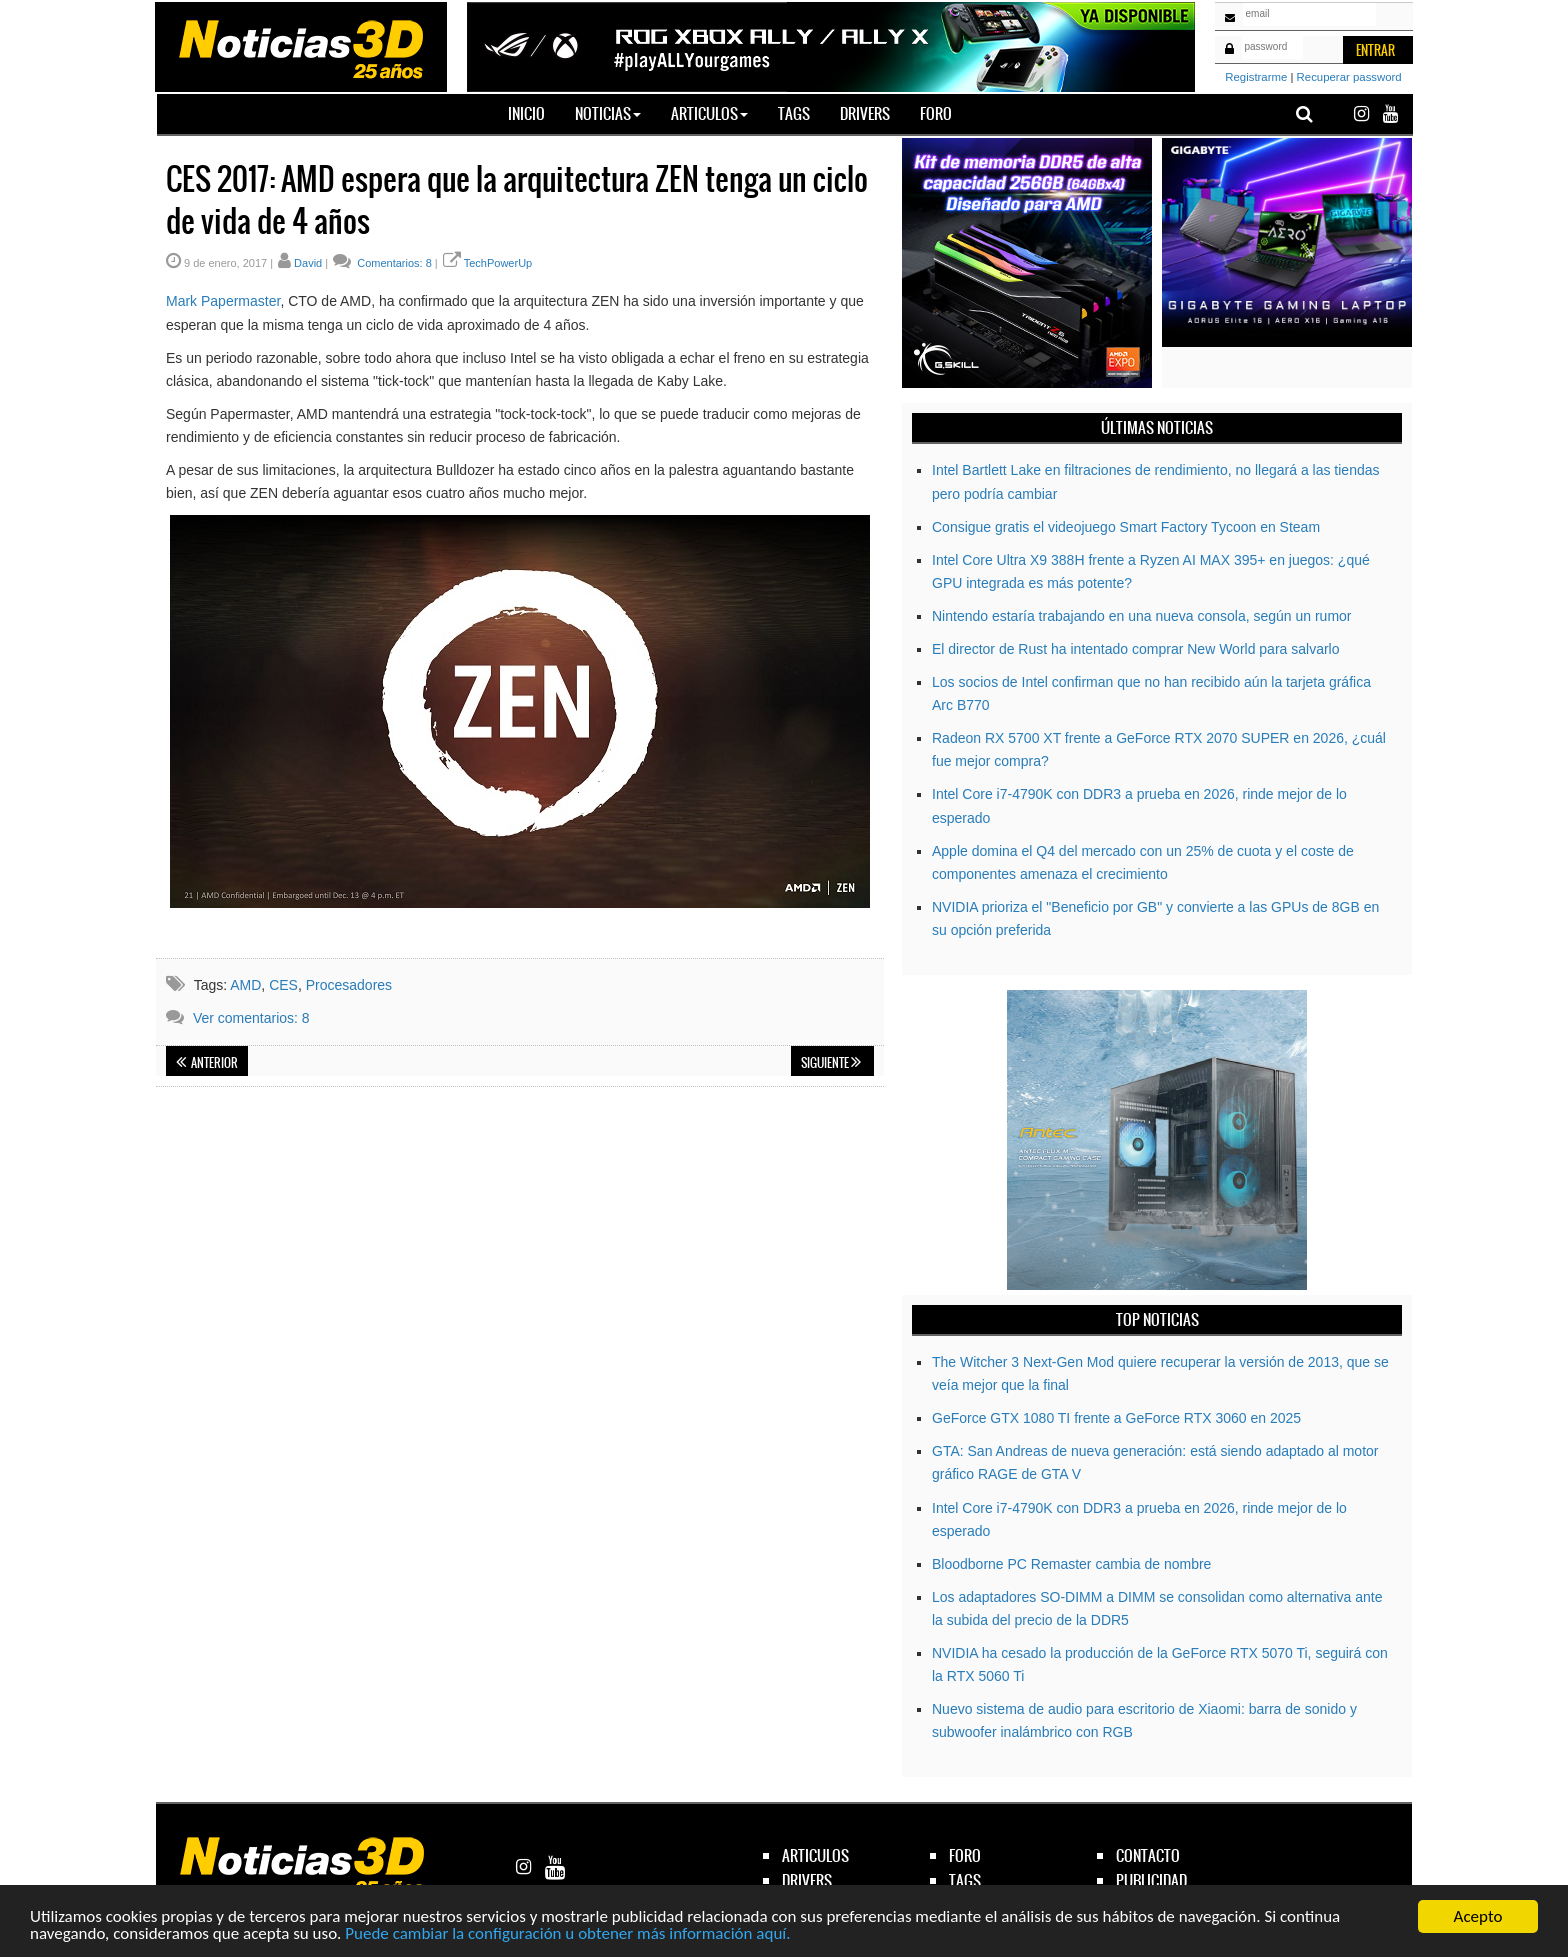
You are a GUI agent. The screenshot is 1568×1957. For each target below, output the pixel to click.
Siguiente (831, 1063)
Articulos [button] (709, 113)
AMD (245, 985)
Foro (936, 113)
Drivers (865, 113)
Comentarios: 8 (393, 263)
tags (965, 1880)
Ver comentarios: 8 (251, 1018)
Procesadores (349, 985)
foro (965, 1855)
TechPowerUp (498, 263)
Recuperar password (1349, 77)
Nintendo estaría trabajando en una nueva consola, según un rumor (1142, 616)
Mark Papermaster (223, 301)
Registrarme (1256, 77)
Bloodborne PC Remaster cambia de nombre (1071, 1564)
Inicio (534, 113)
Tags (794, 113)
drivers (807, 1880)
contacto (1148, 1855)
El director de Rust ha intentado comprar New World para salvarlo (1135, 649)
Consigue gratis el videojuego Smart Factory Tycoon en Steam (1126, 527)
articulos (815, 1855)
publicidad (1151, 1880)
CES (283, 985)
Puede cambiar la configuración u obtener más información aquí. (567, 1934)
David (308, 263)
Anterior (207, 1063)
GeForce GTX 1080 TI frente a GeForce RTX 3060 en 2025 (1116, 1418)
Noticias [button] (608, 113)
